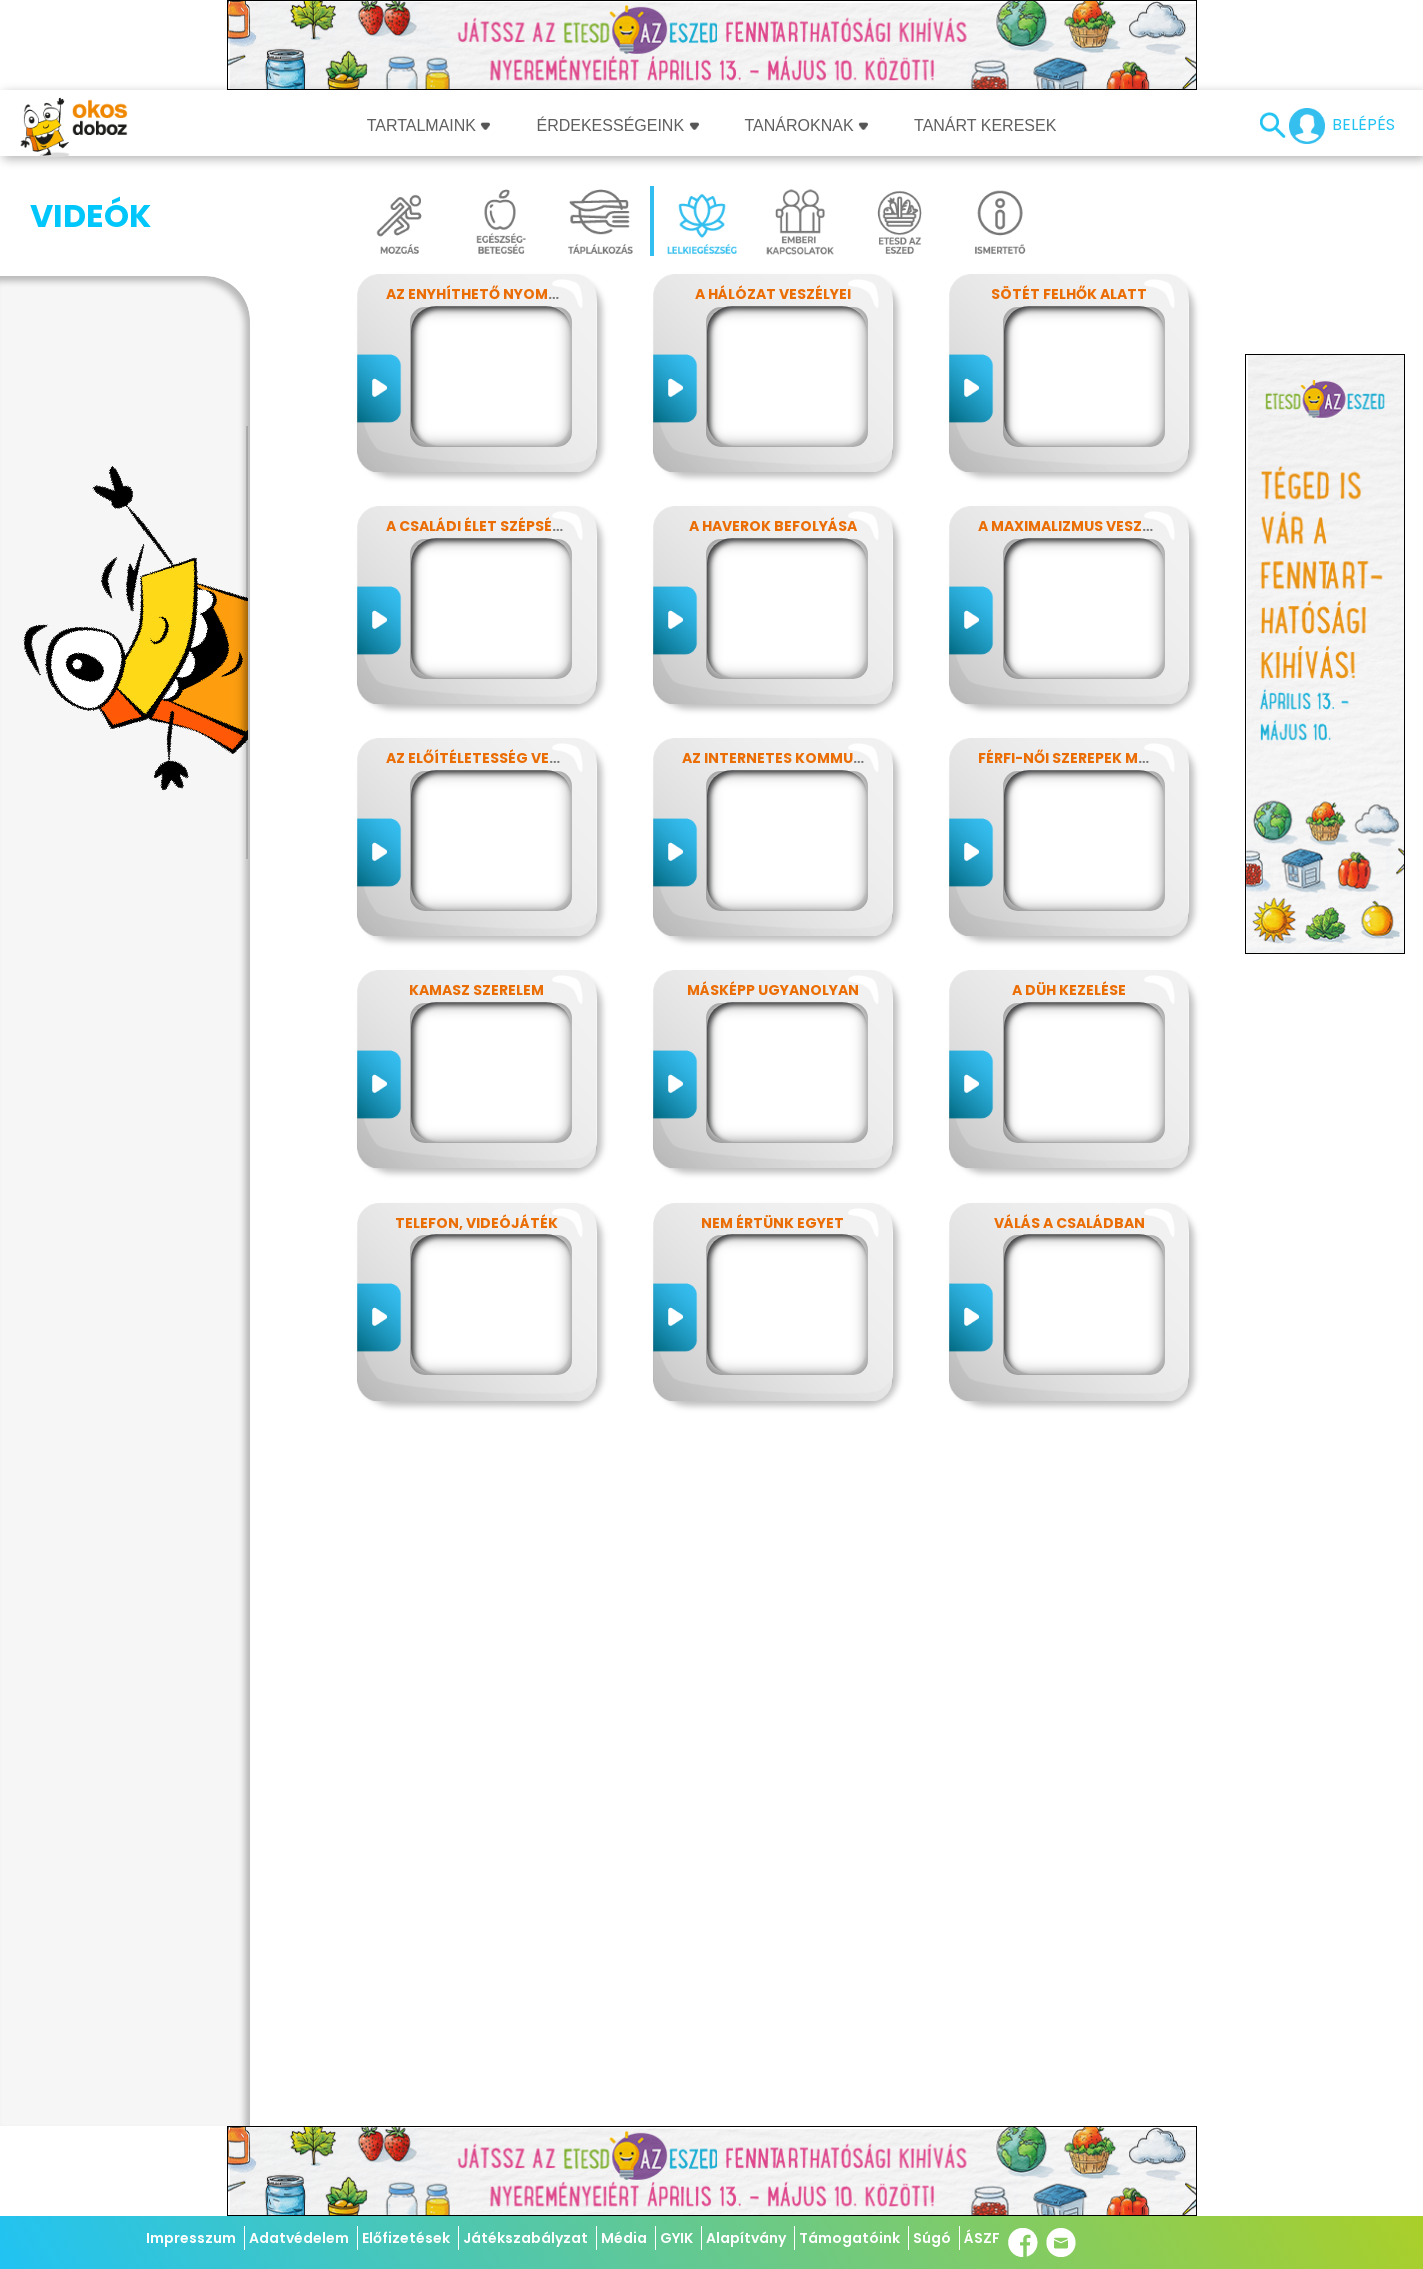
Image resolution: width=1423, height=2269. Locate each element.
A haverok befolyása (773, 526)
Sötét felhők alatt (1069, 294)
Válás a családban (1069, 1223)
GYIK (676, 2238)
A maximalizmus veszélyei (1078, 526)
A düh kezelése (1069, 990)
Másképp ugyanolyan (773, 990)
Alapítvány (746, 2238)
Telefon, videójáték (476, 1223)
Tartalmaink (429, 125)
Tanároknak (807, 125)
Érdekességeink (617, 125)
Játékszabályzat (525, 2238)
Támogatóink (849, 2238)
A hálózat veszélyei (773, 294)
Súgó (932, 2238)
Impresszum (191, 2238)
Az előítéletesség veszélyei (494, 758)
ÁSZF (982, 2238)
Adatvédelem (299, 2238)
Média (624, 2238)
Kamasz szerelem (476, 990)
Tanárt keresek (985, 125)
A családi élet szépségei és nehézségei (536, 526)
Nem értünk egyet (772, 1223)
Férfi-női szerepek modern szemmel (1118, 758)
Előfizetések (406, 2238)
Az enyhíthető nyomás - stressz (515, 294)
